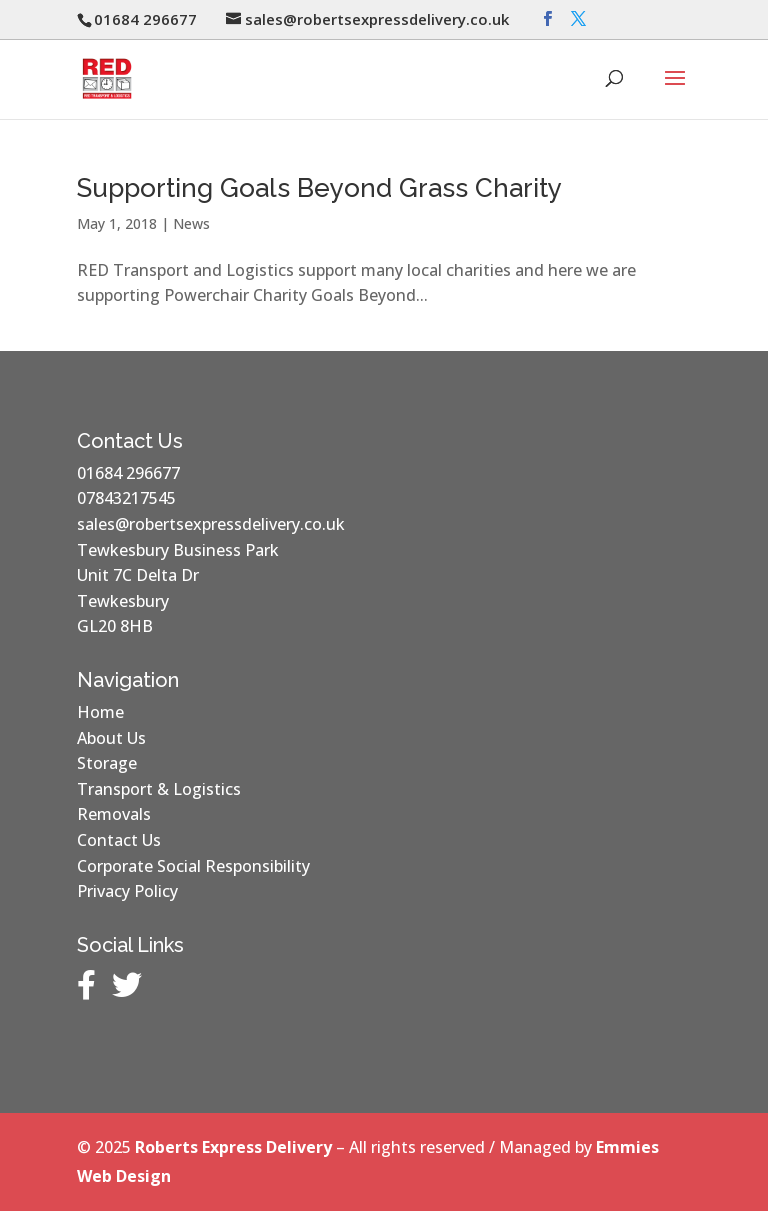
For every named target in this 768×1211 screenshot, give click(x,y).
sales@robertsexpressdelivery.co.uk (211, 524)
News (191, 223)
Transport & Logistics (159, 789)
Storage (107, 763)
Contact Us (119, 840)
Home (100, 712)
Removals (114, 814)
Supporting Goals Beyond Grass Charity (319, 188)
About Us (111, 738)
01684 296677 (128, 473)
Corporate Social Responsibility (193, 866)
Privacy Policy (127, 891)
